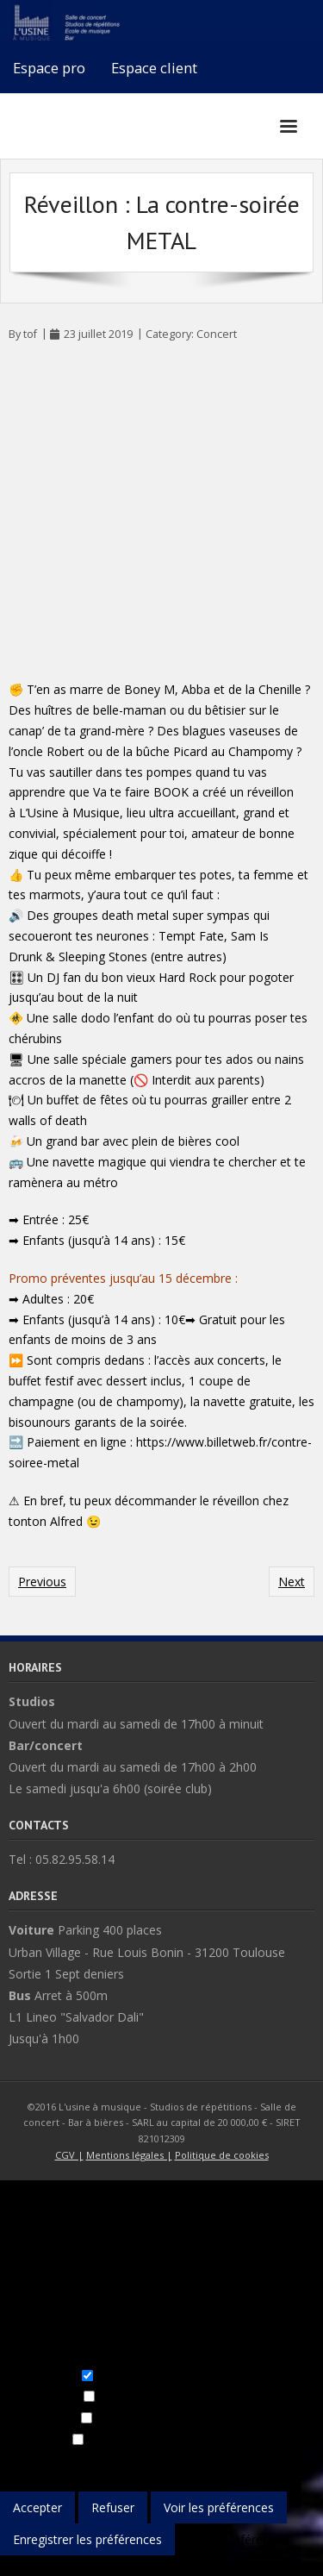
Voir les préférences (219, 2507)
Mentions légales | (129, 2154)
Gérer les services (148, 2461)
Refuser (112, 2507)
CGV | (69, 2154)
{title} (14, 2565)
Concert (216, 334)
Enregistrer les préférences (87, 2539)
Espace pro (49, 68)
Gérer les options (48, 2461)
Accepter (37, 2507)
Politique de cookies (222, 2154)
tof (30, 334)
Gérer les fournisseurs (262, 2461)
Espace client (154, 68)
